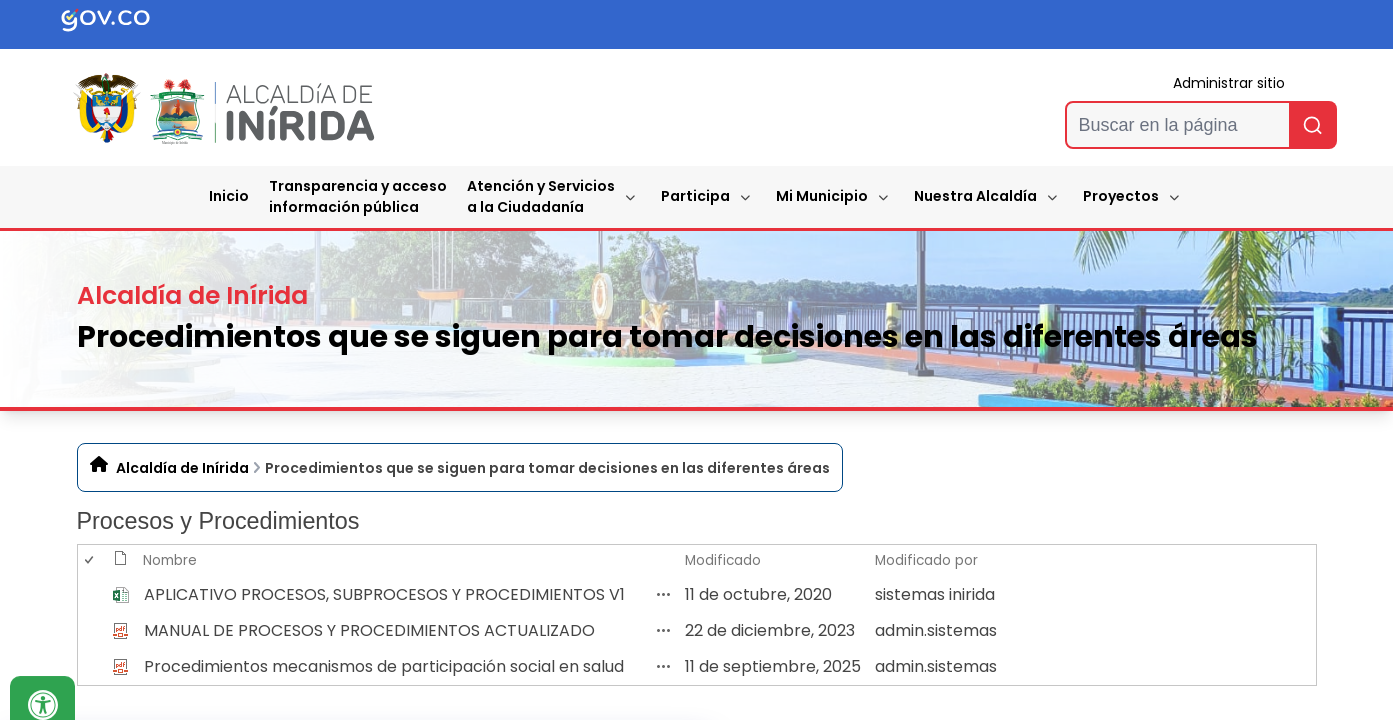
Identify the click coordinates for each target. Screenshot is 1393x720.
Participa (695, 196)
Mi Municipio (822, 196)
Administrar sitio (1229, 83)
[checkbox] (88, 594)
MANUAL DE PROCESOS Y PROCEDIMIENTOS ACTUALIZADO (369, 630)
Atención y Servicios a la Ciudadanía (541, 196)
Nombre (170, 560)
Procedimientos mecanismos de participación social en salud (384, 666)
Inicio (229, 196)
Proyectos (1121, 196)
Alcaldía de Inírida (182, 468)
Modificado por (926, 560)
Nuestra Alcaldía (975, 196)
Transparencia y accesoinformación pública (358, 196)
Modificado (723, 560)
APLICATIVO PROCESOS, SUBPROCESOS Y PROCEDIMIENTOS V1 (384, 594)
